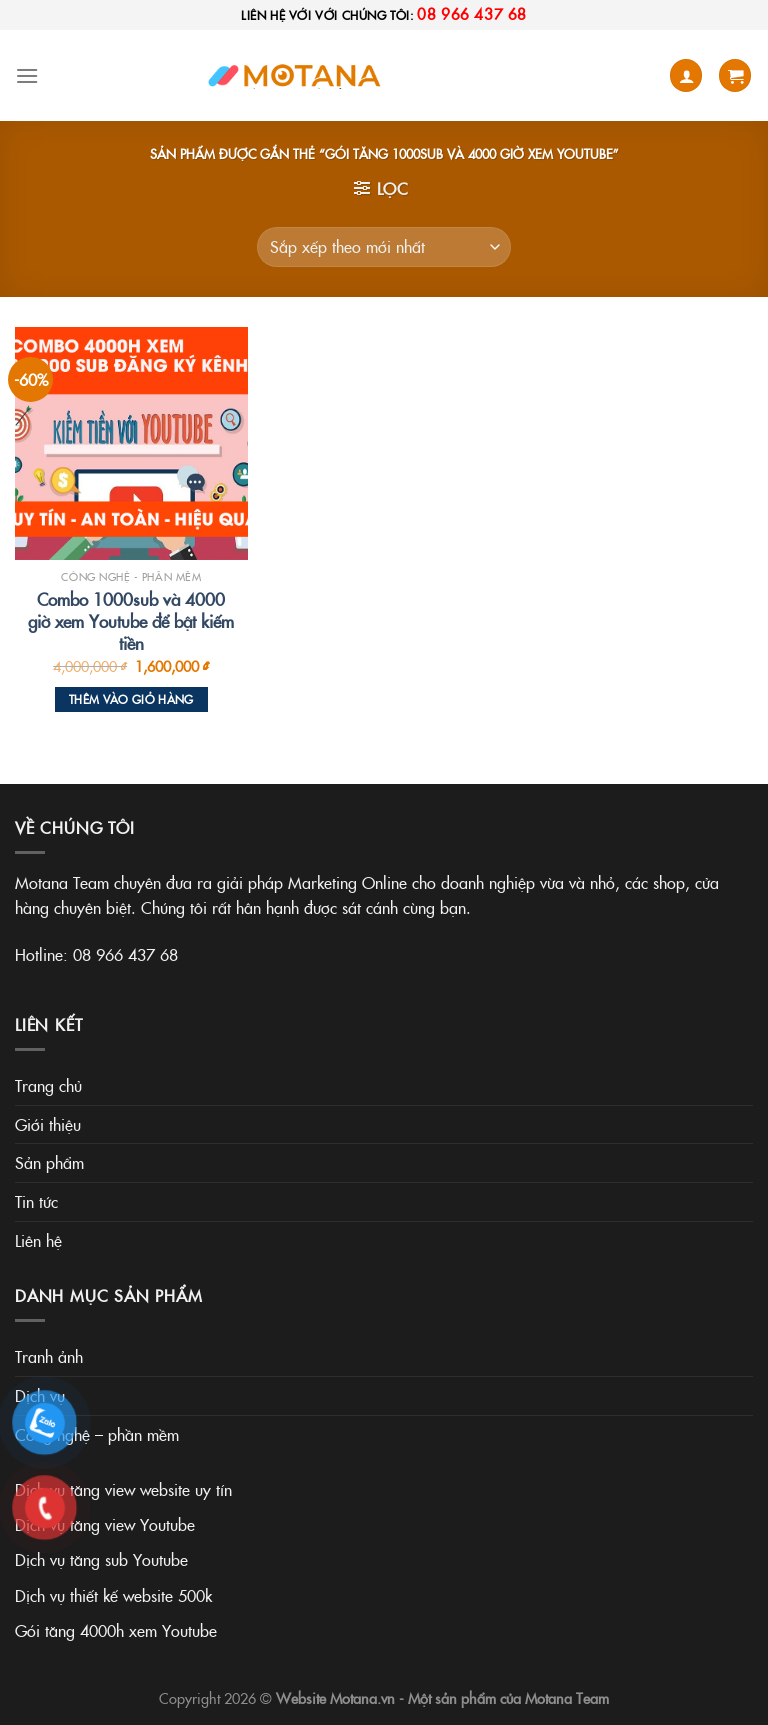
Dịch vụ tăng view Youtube (105, 1524)
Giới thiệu (48, 1124)
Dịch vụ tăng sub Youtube (101, 1559)
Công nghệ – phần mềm (97, 1434)
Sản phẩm (49, 1162)
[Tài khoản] (686, 75)
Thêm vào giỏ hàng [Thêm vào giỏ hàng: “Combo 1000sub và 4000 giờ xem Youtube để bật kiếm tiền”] (131, 699)
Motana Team (567, 1698)
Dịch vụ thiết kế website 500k (113, 1595)
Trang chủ (48, 1085)
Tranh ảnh (49, 1356)
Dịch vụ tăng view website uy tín (123, 1489)
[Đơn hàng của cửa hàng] (384, 247)
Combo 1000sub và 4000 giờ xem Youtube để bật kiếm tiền (131, 621)
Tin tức (36, 1201)
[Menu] (27, 75)
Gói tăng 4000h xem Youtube (116, 1630)
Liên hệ (38, 1240)
